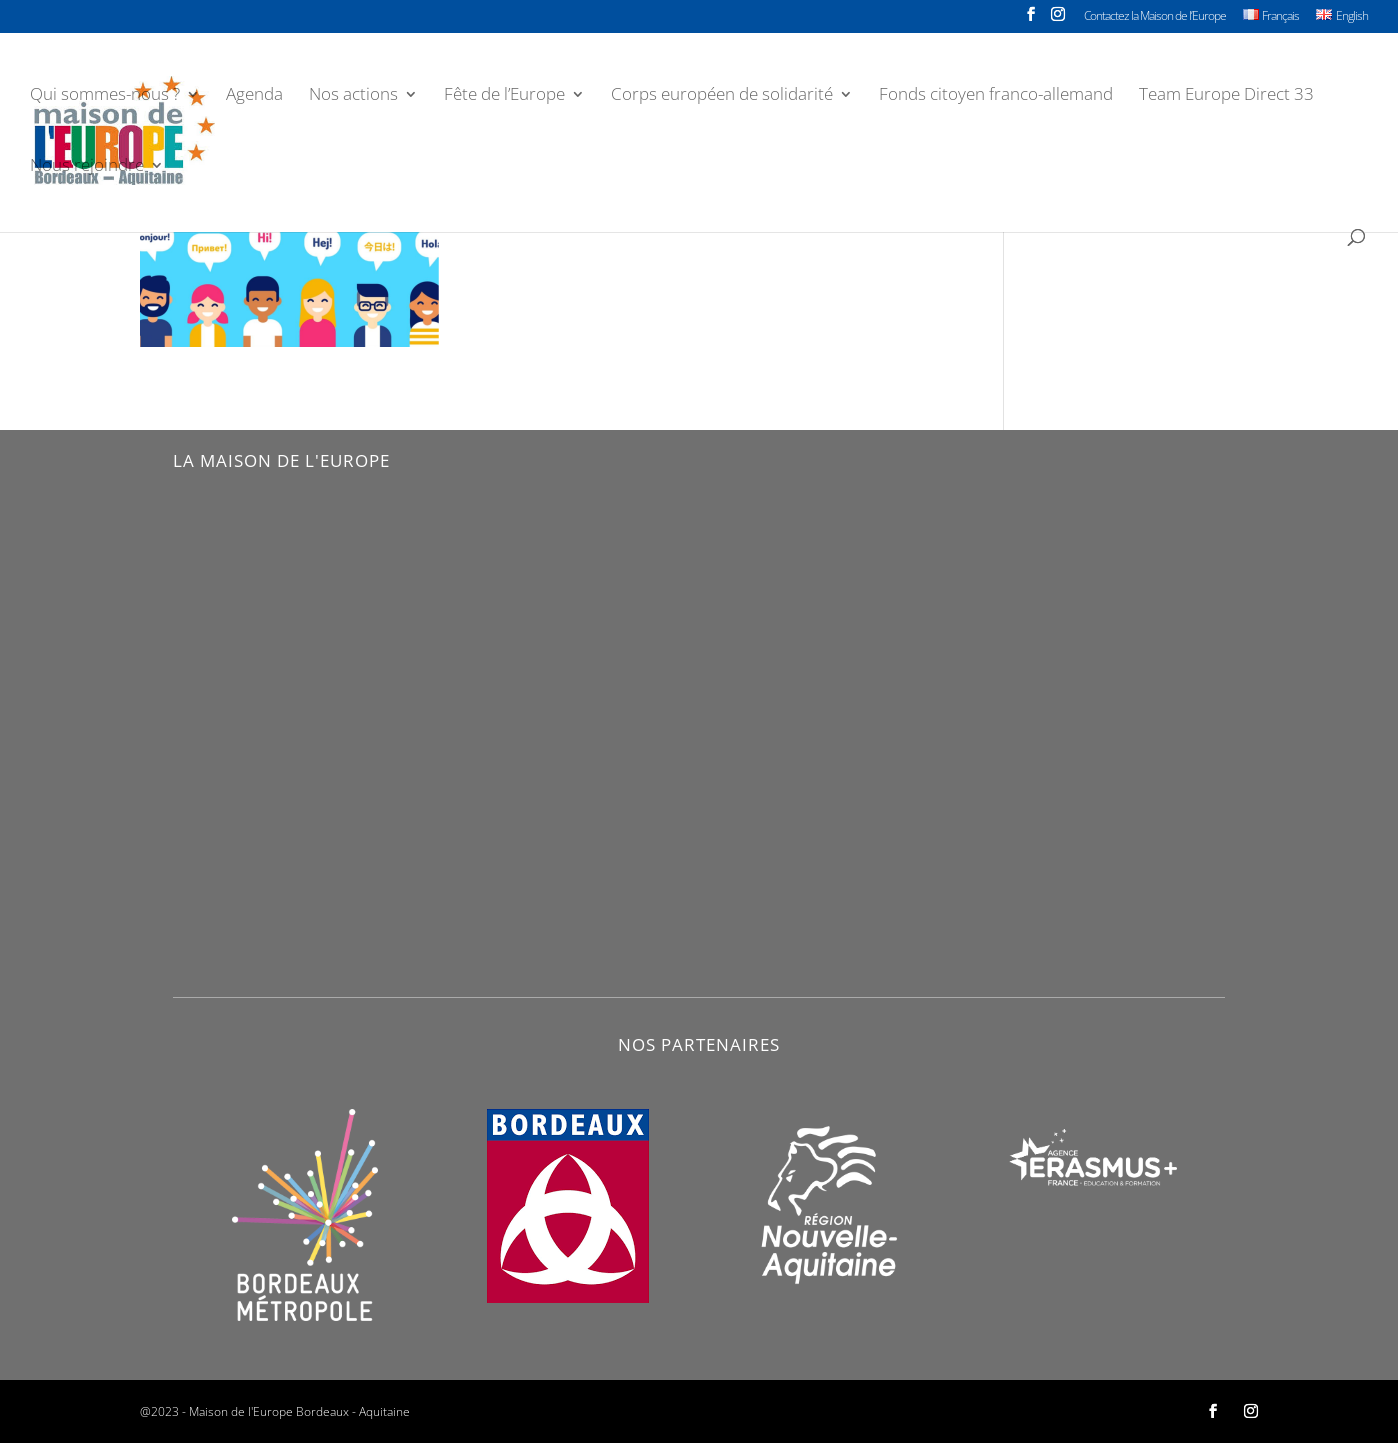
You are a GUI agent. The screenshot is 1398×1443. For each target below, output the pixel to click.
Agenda (254, 96)
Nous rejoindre (87, 167)
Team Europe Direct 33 (1226, 96)
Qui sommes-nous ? (105, 96)
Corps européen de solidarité (722, 96)
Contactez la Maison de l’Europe (1155, 17)
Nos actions (353, 96)
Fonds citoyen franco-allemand (996, 96)
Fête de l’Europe (504, 96)
